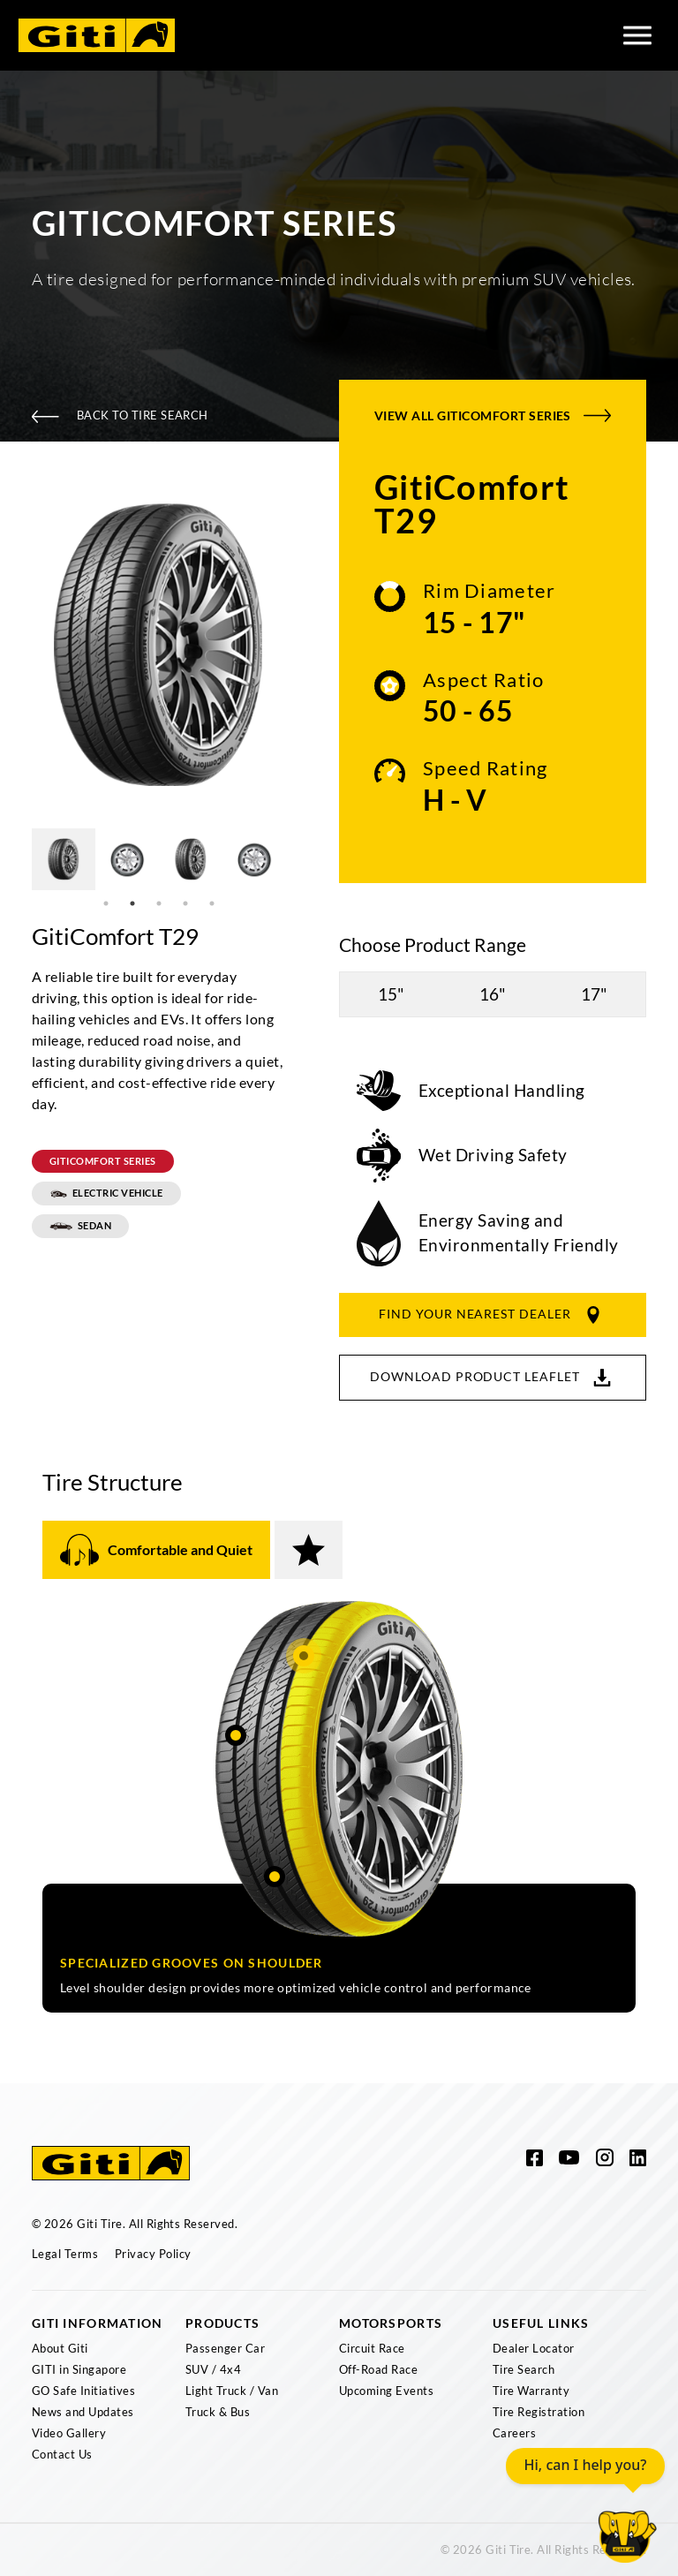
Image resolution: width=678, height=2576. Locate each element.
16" (492, 994)
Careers (514, 2433)
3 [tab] (159, 903)
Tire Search (523, 2369)
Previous (18, 648)
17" (594, 994)
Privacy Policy (153, 2254)
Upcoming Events (386, 2390)
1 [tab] (106, 903)
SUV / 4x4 (213, 2369)
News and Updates (83, 2412)
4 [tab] (185, 903)
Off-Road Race (378, 2369)
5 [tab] (212, 903)
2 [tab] (132, 903)
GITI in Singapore (79, 2369)
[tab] (156, 1550)
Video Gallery (69, 2433)
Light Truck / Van (231, 2390)
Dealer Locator (534, 2348)
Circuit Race (372, 2348)
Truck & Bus (217, 2412)
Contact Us (62, 2454)
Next (299, 648)
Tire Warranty (531, 2390)
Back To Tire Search (120, 415)
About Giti (60, 2348)
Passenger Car (225, 2348)
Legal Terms (65, 2254)
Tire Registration (538, 2412)
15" (391, 994)
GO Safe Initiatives (83, 2390)
